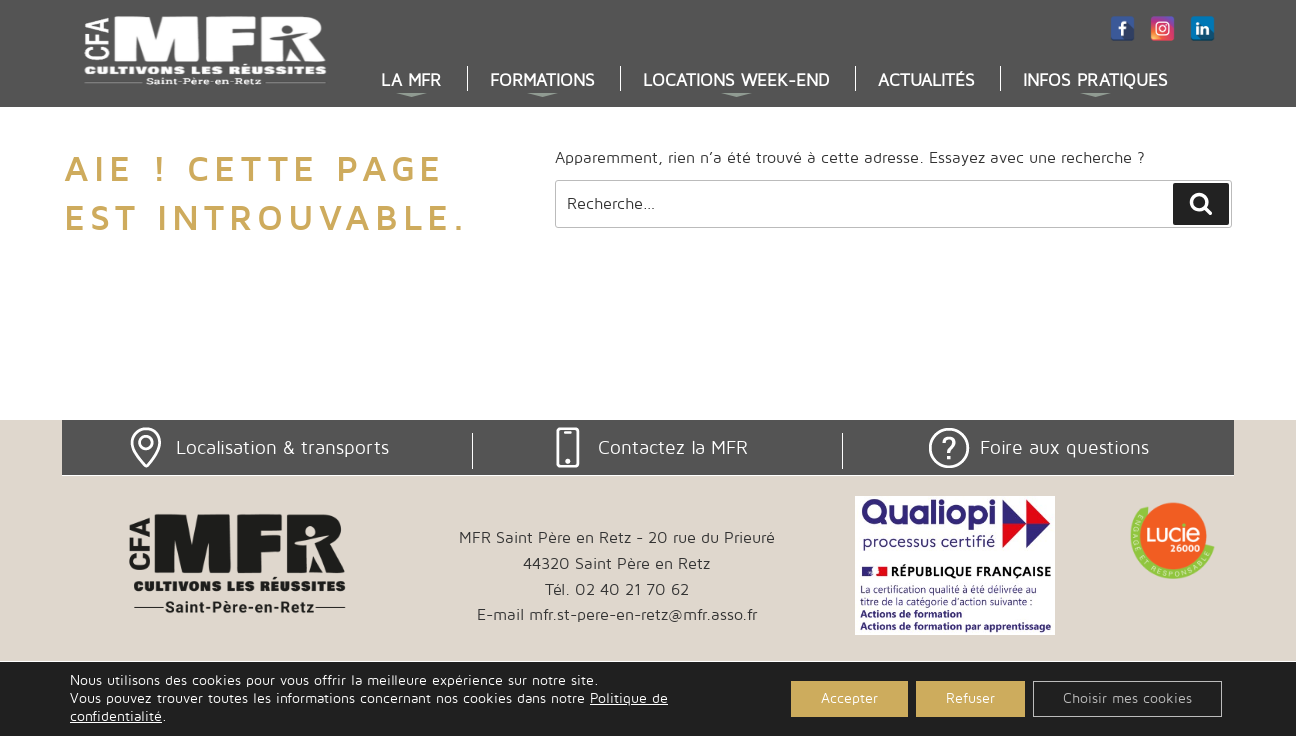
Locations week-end (736, 80)
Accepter (849, 698)
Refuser (970, 698)
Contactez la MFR (673, 448)
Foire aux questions (1064, 448)
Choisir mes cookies (1127, 698)
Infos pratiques (1095, 80)
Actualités (926, 80)
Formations (542, 80)
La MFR (411, 80)
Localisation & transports (282, 448)
